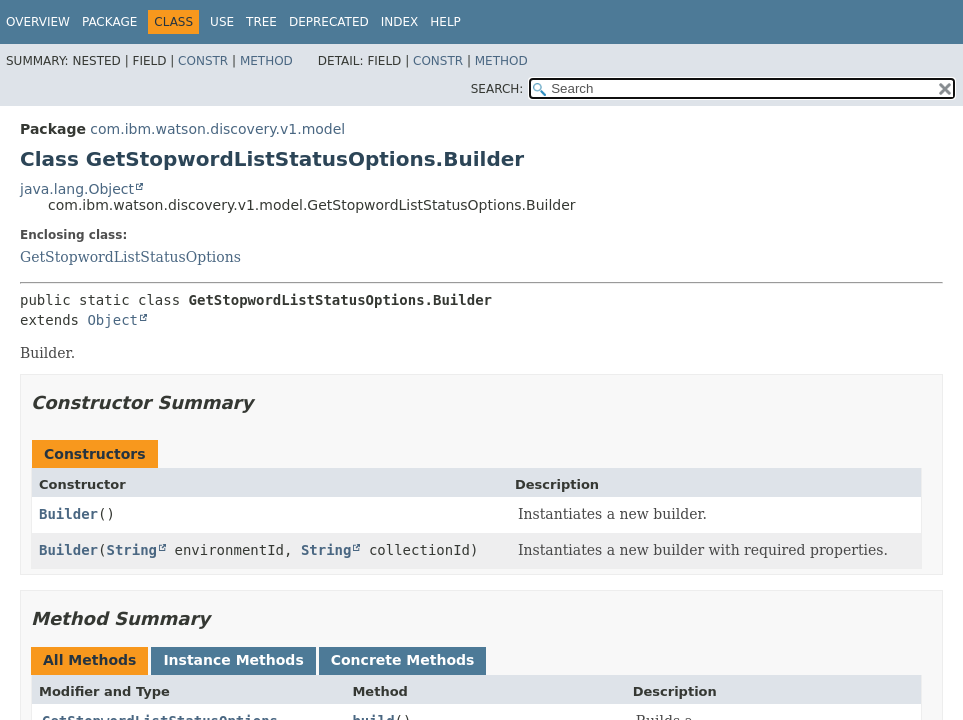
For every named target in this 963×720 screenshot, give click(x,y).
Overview (38, 22)
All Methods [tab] (89, 660)
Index (400, 22)
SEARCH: (497, 89)
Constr (203, 61)
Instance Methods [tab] (233, 660)
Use (222, 22)
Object (112, 320)
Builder (68, 514)
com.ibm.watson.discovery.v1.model (217, 129)
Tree (261, 22)
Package (109, 22)
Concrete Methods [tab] (403, 660)
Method (266, 61)
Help (445, 22)
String (131, 550)
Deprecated (329, 22)
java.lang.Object (77, 189)
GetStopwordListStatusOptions (130, 257)
